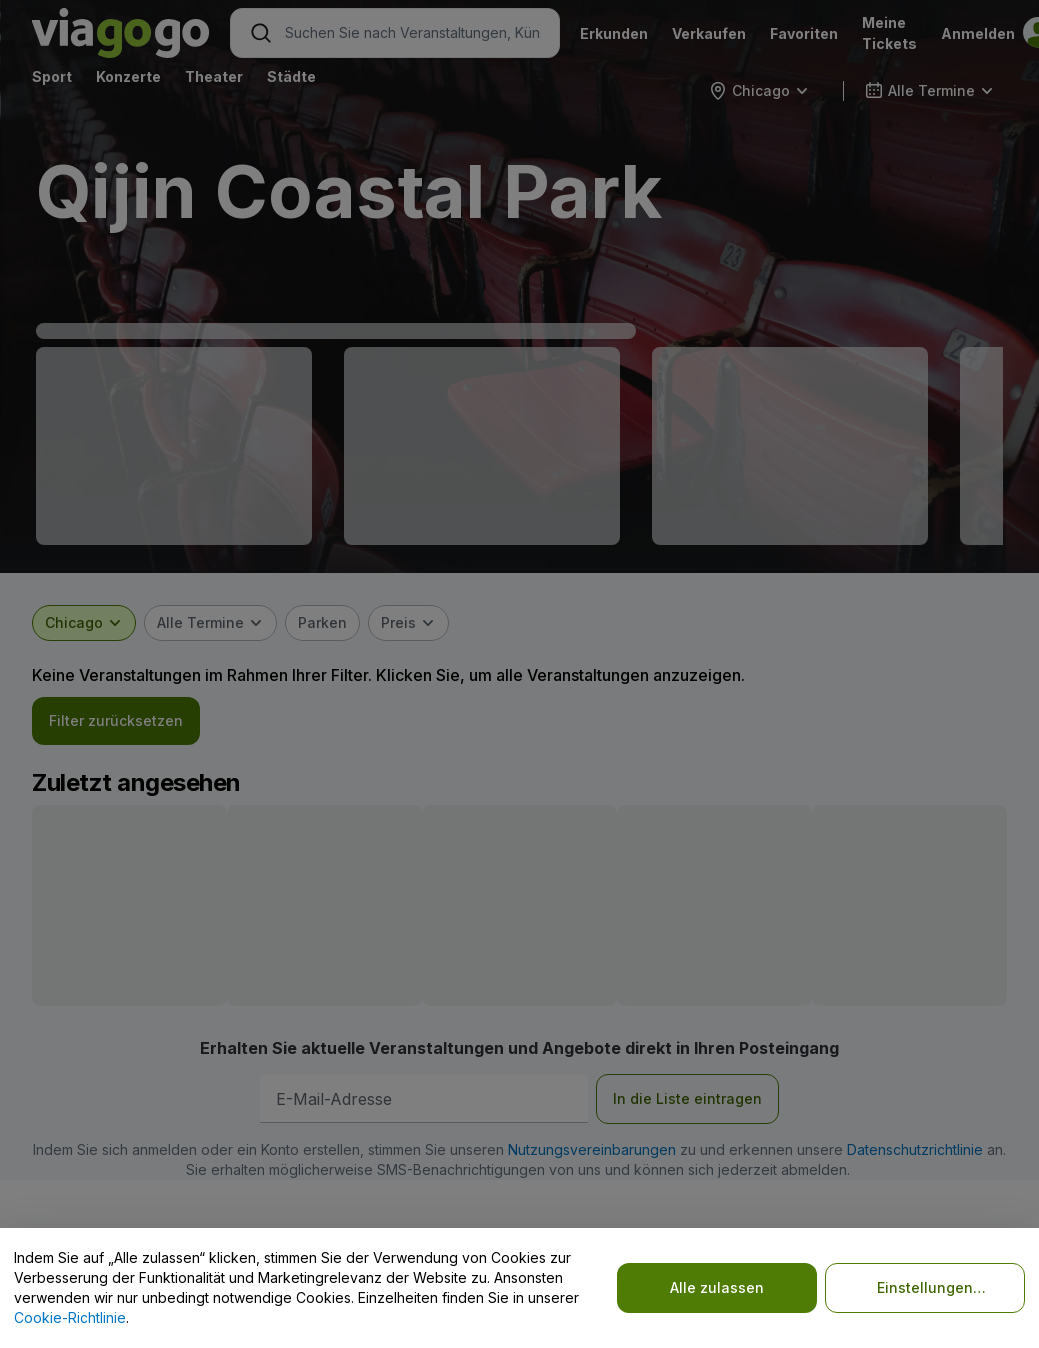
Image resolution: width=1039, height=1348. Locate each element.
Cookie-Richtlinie (70, 1317)
